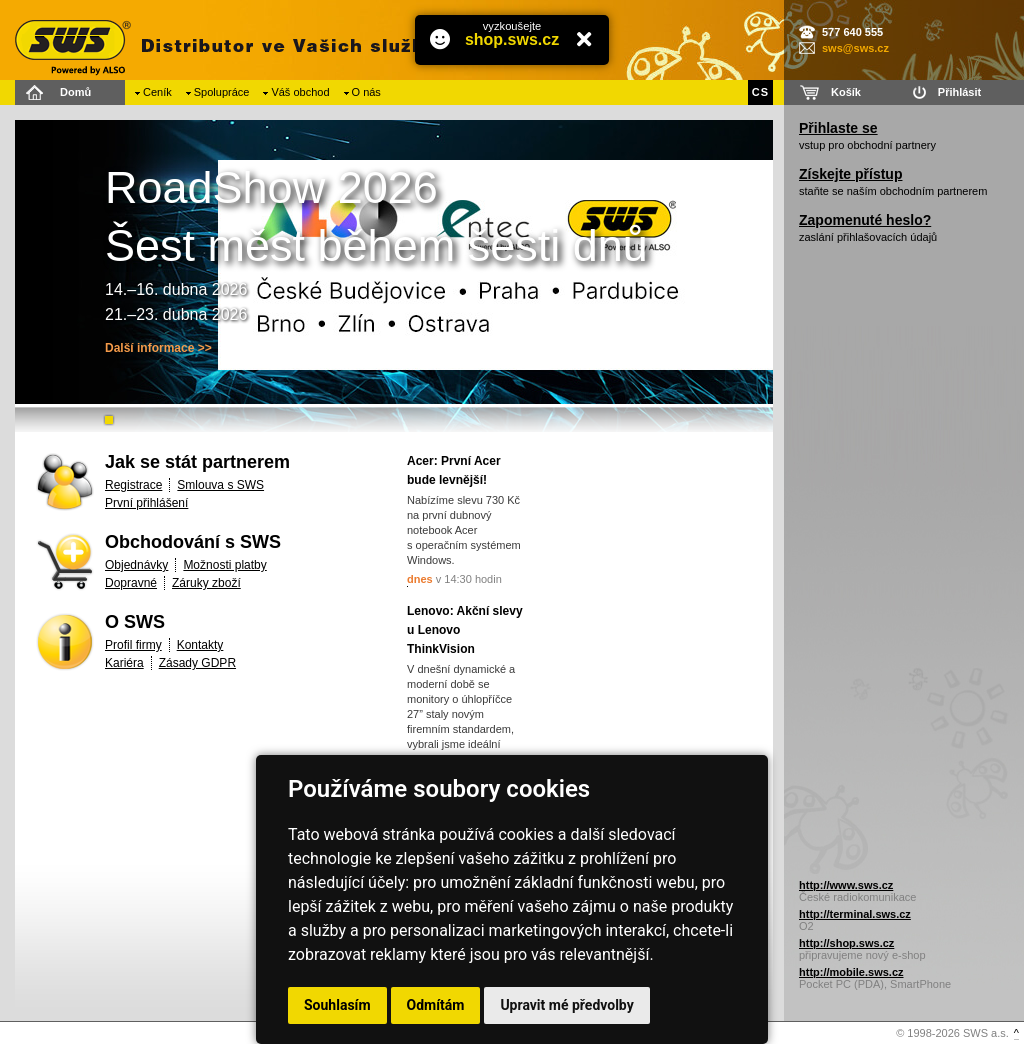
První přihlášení (146, 503)
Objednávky (136, 565)
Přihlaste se (838, 128)
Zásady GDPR (197, 663)
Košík (846, 92)
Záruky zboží (206, 583)
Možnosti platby (224, 565)
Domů (75, 92)
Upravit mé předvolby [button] (566, 1005)
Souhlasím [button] (337, 1005)
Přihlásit (959, 92)
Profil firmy (133, 645)
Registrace (133, 485)
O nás (366, 92)
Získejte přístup (850, 174)
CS (760, 92)
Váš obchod (300, 92)
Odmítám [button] (436, 1005)
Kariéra (124, 663)
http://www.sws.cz (846, 885)
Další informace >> (158, 348)
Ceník (157, 92)
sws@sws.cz (855, 48)
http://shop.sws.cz (846, 943)
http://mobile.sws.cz (851, 972)
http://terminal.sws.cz (855, 914)
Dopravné (131, 583)
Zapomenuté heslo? (865, 220)
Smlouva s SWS (220, 485)
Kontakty (200, 645)
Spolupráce (222, 92)
